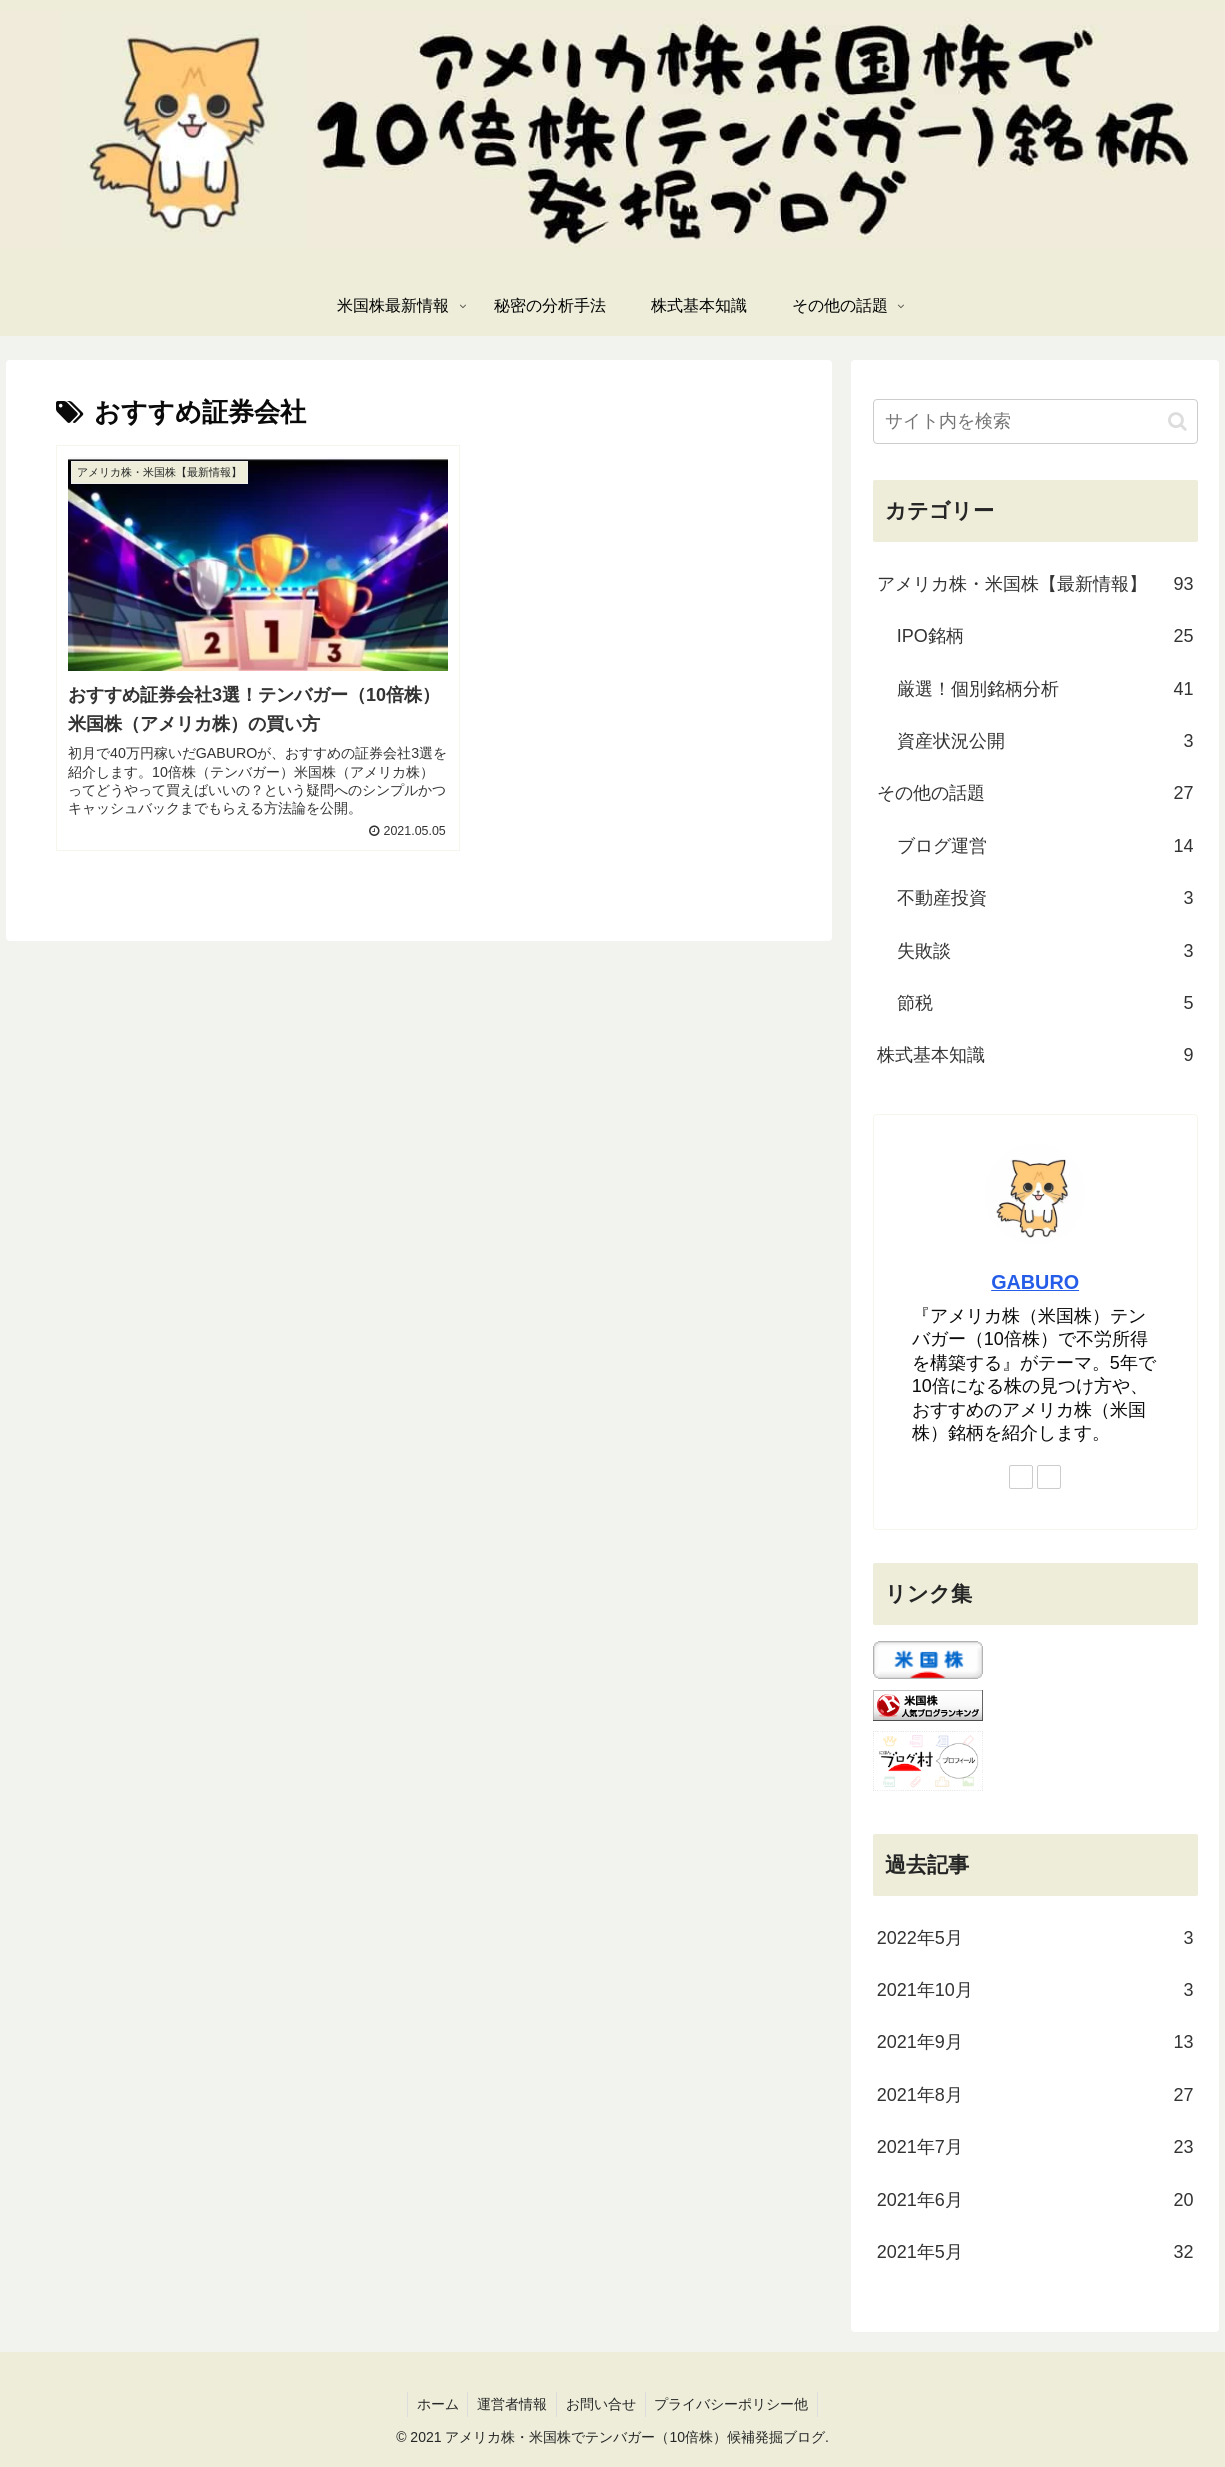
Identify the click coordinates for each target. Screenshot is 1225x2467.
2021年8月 (1035, 2095)
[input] (1035, 421)
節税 (1045, 1003)
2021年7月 (1035, 2147)
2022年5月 (1035, 1938)
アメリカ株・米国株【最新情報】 (1035, 584)
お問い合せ (602, 2404)
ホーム (434, 2404)
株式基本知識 (1035, 1055)
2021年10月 (1035, 1990)
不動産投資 (1045, 898)
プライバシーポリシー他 (735, 2404)
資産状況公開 (1045, 741)
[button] (1177, 421)
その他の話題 (1035, 793)
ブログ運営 (1045, 846)
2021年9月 (1035, 2042)
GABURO (1035, 1282)
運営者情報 (511, 2404)
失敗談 (1045, 951)
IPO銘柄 (1045, 636)
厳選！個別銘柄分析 (1045, 689)
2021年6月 (1035, 2200)
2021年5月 (1035, 2252)
